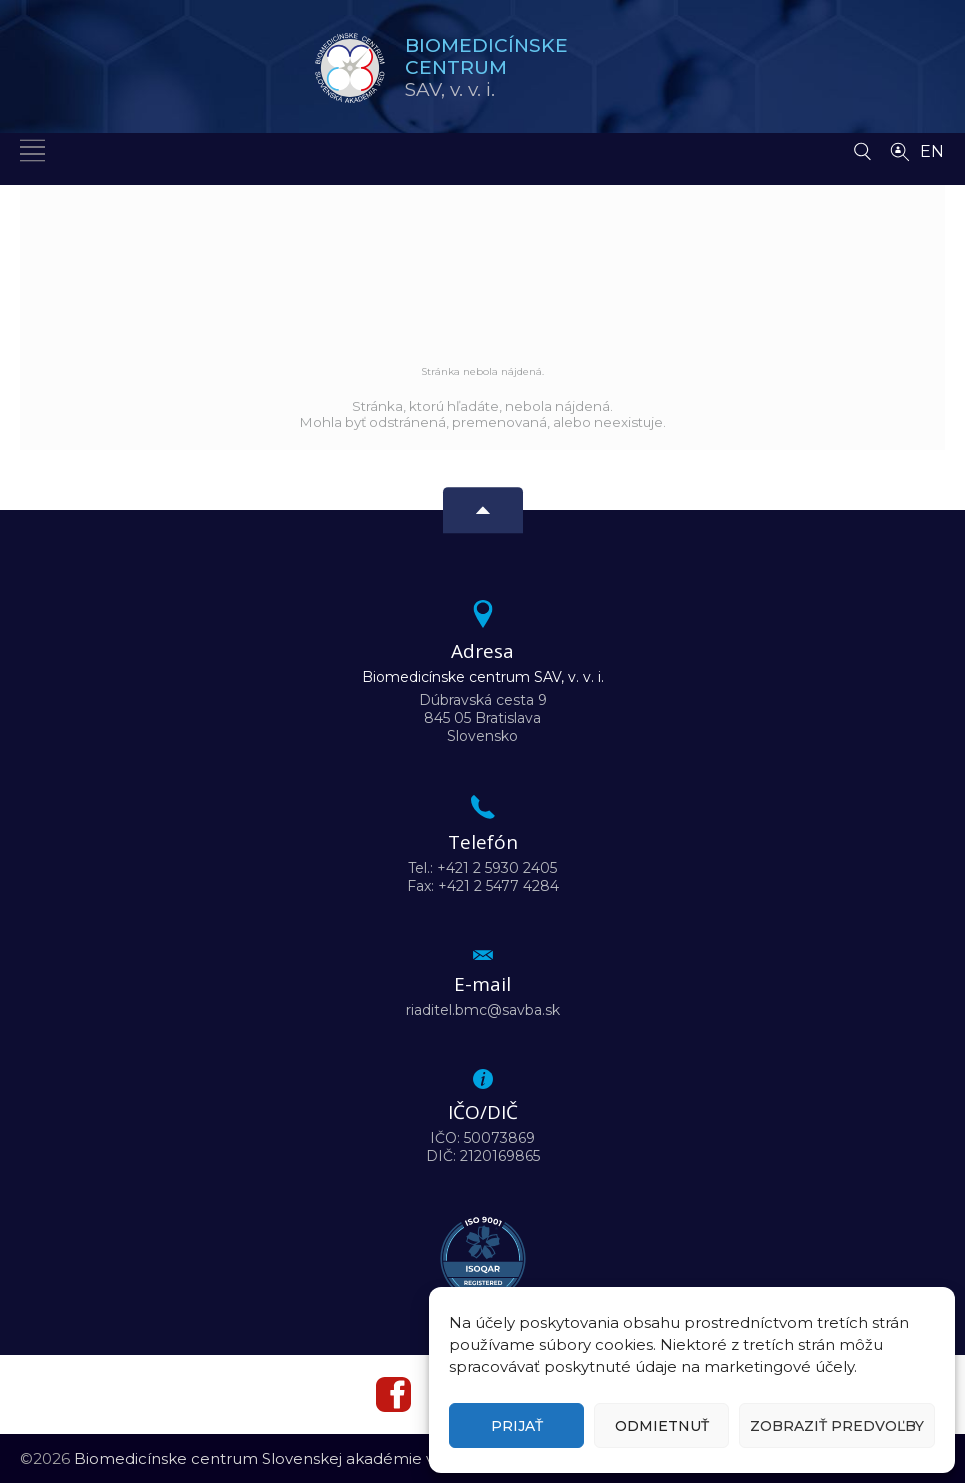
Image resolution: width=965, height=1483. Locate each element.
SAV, (486, 67)
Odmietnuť (662, 1426)
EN (932, 151)
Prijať (517, 1426)
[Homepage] (350, 68)
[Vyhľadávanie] (862, 146)
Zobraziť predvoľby (837, 1426)
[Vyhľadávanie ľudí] (900, 150)
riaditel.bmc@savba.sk (483, 1010)
